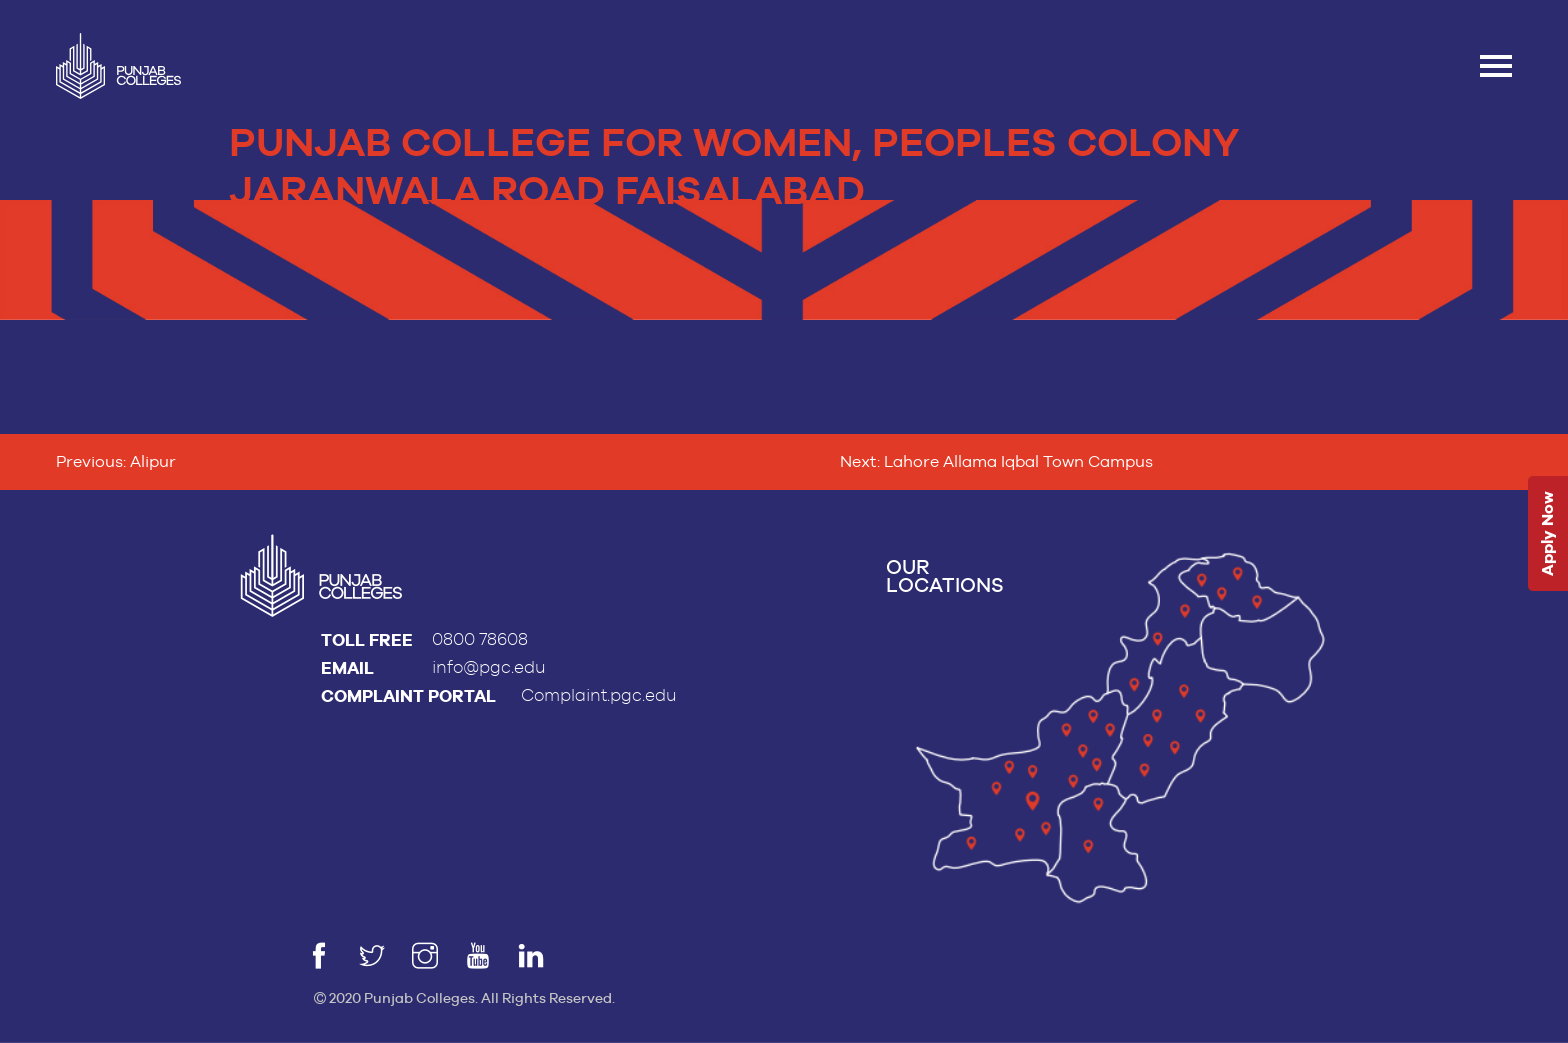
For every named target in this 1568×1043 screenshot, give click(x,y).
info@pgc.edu (489, 667)
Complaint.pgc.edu (599, 695)
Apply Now (1547, 533)
